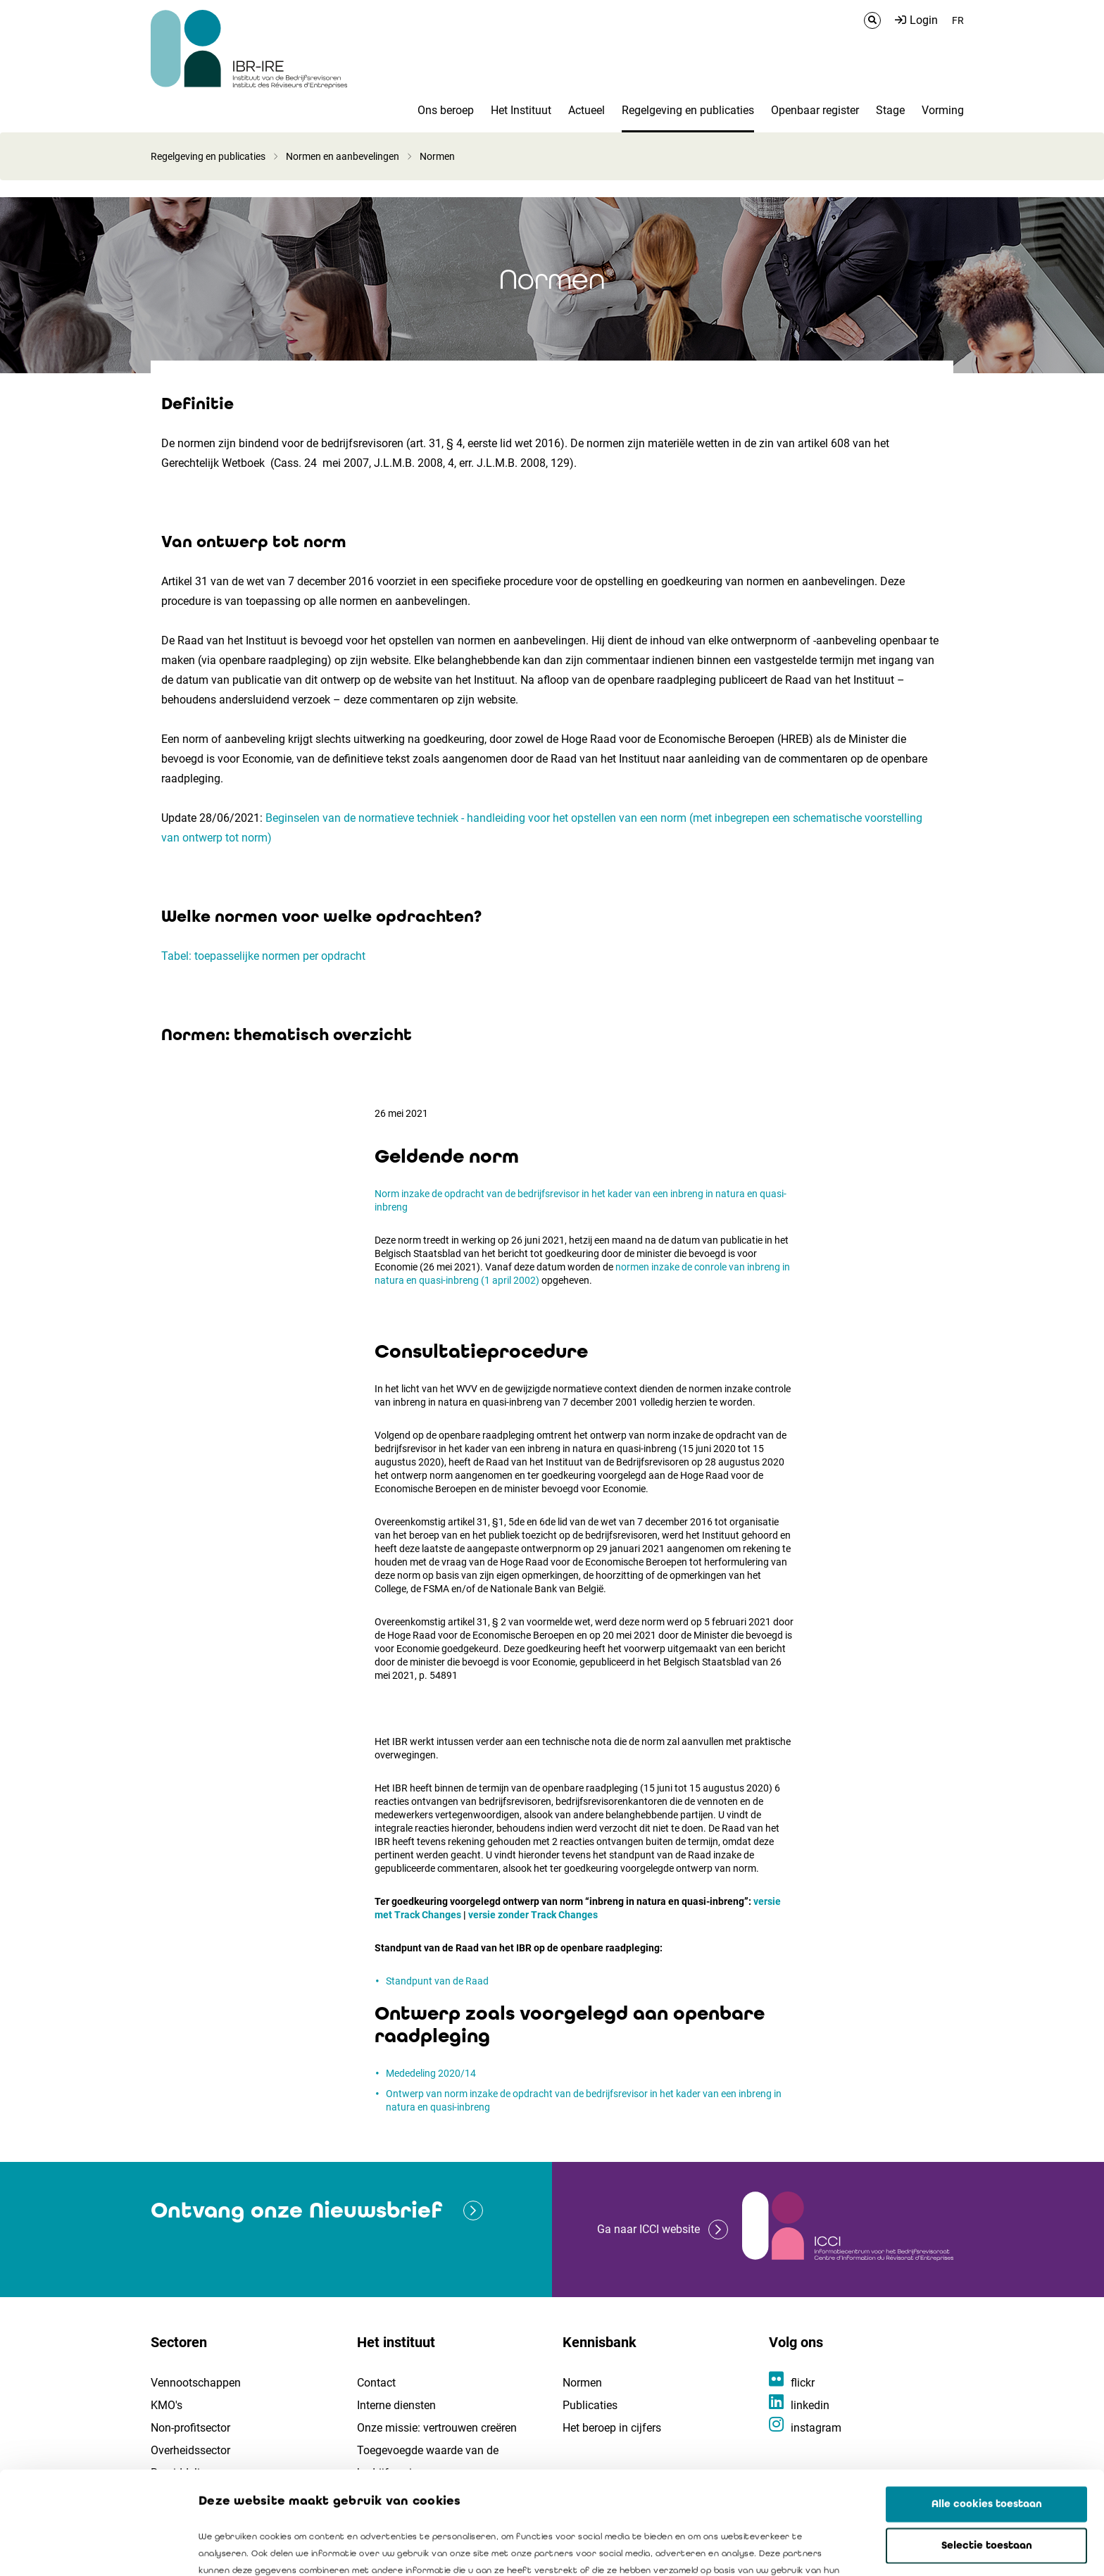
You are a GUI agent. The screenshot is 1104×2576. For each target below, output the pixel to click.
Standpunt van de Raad (437, 1981)
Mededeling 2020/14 (431, 2073)
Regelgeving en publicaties (688, 110)
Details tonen (803, 2548)
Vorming (943, 110)
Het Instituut (521, 110)
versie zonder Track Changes (533, 1914)
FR (958, 20)
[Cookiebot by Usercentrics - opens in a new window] (91, 2548)
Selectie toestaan (986, 2443)
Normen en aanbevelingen (342, 156)
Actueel (586, 110)
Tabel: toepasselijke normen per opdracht (263, 956)
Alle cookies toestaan (987, 2401)
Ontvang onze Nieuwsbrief (296, 2210)
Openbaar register (815, 110)
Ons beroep (446, 110)
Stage (890, 110)
